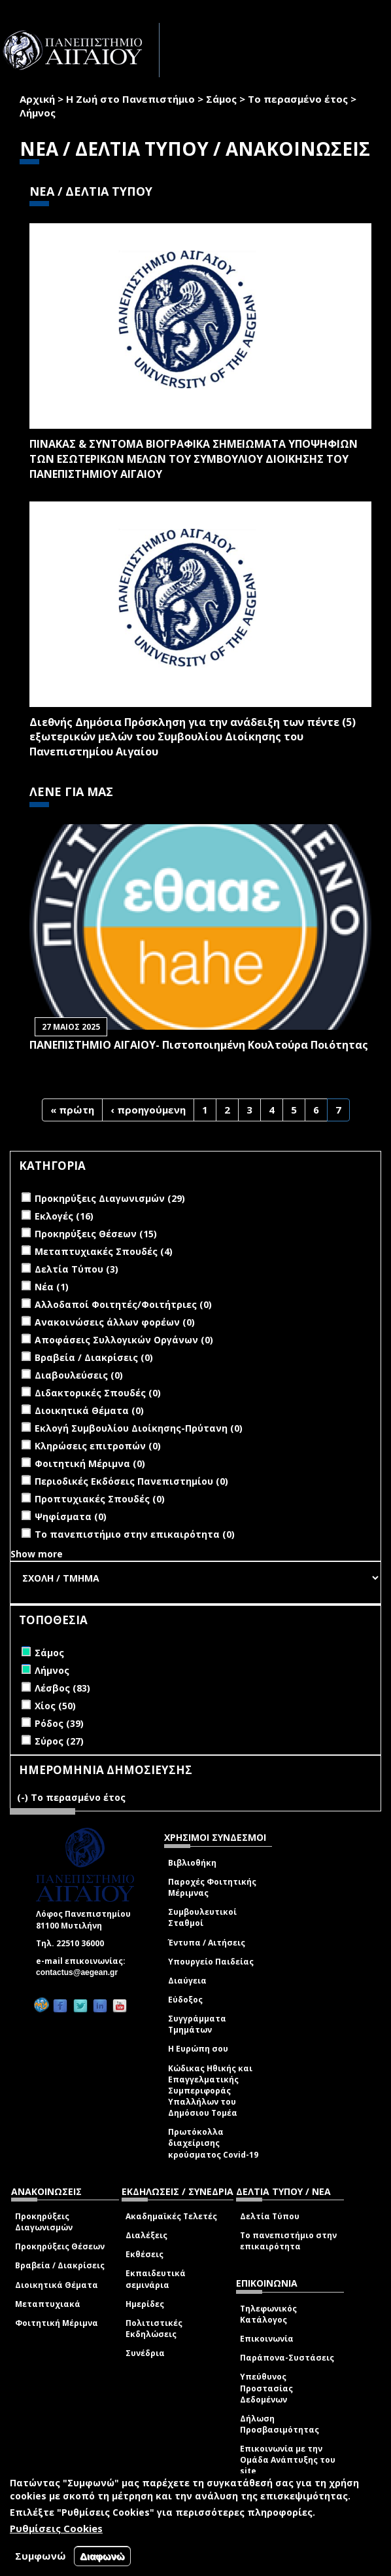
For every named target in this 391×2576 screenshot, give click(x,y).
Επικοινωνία (267, 2338)
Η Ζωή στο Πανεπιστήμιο (130, 98)
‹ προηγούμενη (148, 1109)
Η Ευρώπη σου (198, 2048)
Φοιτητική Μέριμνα (56, 2323)
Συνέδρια (145, 2353)
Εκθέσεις (144, 2254)
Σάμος (221, 98)
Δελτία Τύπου (269, 2216)
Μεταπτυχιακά (47, 2304)
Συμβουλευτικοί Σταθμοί (202, 1917)
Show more (36, 1554)
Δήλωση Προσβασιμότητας (279, 2424)
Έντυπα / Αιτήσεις (206, 1942)
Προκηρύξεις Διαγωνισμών (44, 2222)
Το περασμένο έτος (298, 98)
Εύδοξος (185, 1999)
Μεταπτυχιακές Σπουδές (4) (104, 1251)
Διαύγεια (187, 1980)
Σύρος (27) (59, 1741)
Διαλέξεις (146, 2235)
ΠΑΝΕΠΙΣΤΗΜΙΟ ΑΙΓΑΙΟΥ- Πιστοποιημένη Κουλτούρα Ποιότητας (198, 1045)
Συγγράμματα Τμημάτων (197, 2024)
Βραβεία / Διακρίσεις (60, 2265)
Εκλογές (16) (64, 1216)
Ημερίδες (145, 2304)
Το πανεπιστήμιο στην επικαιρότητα (288, 2241)
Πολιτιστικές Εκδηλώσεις (154, 2328)
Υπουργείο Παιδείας (211, 1961)
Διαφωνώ (102, 2556)
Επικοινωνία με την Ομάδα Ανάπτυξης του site (287, 2459)
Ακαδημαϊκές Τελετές (171, 2216)
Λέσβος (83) (62, 1688)
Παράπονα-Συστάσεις (287, 2357)
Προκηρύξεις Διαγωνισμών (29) (110, 1198)
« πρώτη (72, 1109)
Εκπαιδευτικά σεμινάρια (156, 2279)
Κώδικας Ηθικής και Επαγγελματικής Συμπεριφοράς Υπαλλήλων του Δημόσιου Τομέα (210, 2091)
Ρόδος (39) (59, 1723)
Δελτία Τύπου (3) (76, 1269)
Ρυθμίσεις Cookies (56, 2528)
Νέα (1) (52, 1286)
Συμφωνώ (40, 2555)
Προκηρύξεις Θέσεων (60, 2246)
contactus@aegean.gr (81, 1972)
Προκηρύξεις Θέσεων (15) (96, 1233)
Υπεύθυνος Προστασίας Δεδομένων (266, 2387)
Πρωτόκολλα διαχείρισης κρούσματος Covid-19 (213, 2143)
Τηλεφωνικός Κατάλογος (268, 2314)
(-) (24, 1797)
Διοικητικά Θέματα (56, 2285)
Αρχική (37, 98)
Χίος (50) (55, 1705)
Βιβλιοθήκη (192, 1862)
